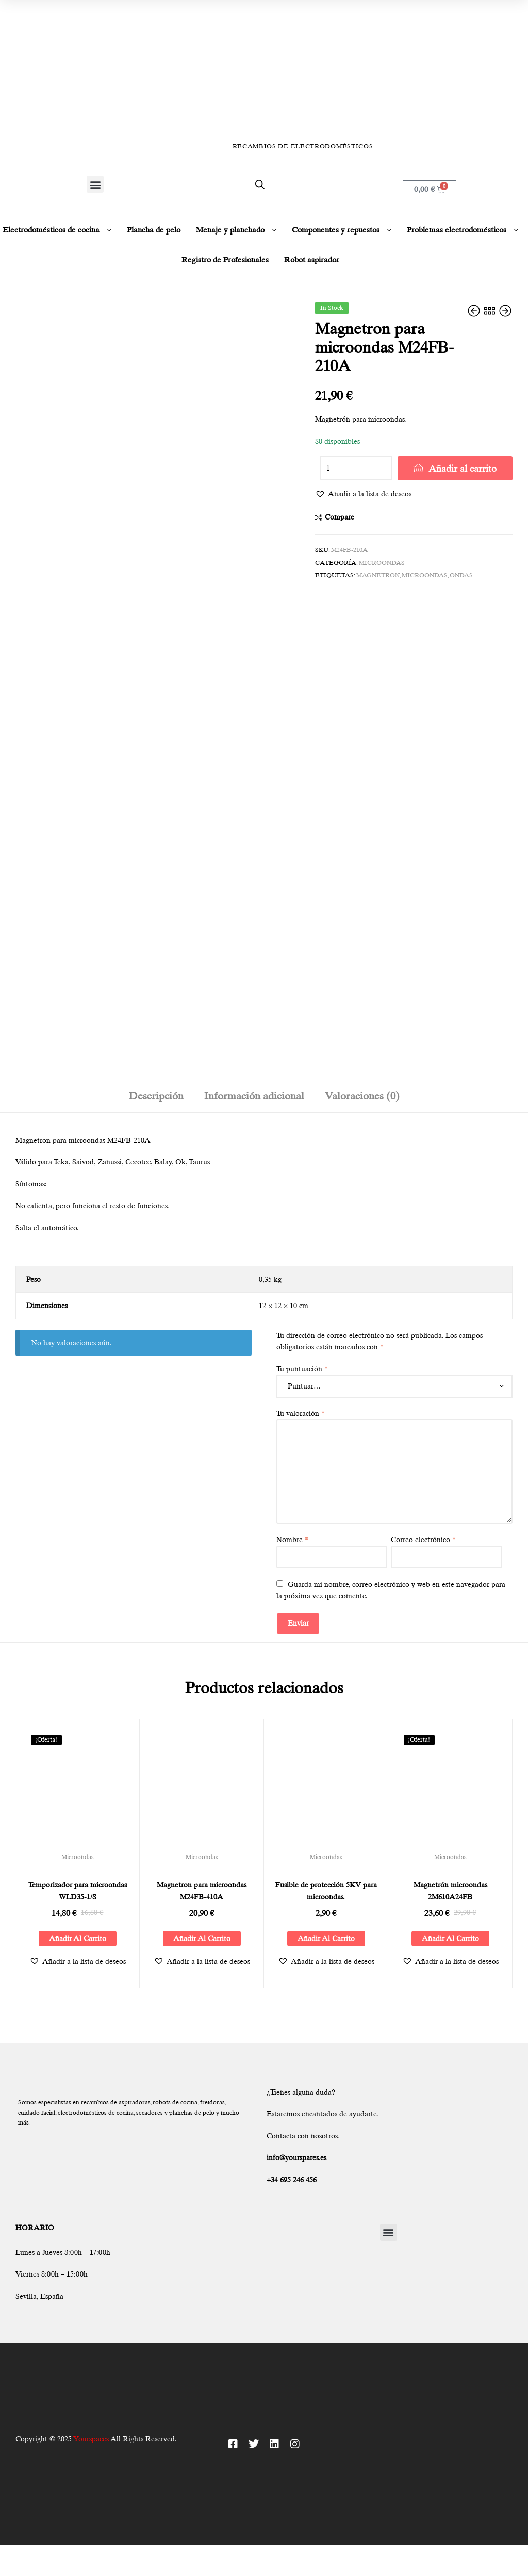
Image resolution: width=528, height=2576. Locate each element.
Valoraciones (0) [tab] (362, 1096)
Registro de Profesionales (225, 259)
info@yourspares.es (296, 2157)
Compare (339, 517)
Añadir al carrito (462, 468)
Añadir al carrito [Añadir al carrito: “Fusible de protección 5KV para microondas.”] (326, 1938)
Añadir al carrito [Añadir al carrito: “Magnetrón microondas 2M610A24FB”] (450, 1938)
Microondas (382, 562)
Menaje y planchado (230, 230)
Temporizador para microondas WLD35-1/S (77, 1891)
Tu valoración (300, 1413)
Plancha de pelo (153, 230)
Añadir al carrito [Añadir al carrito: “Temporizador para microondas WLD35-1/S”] (77, 1938)
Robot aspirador (311, 259)
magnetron (377, 575)
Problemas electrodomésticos (456, 230)
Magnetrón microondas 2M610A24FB (450, 1891)
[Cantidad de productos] (356, 468)
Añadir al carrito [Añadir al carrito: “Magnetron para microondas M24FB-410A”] (201, 1938)
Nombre (292, 1539)
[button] (95, 184)
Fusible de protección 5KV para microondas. (326, 1891)
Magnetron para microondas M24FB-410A (201, 1891)
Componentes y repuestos (336, 230)
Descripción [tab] (156, 1096)
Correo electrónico (423, 1539)
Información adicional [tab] (254, 1096)
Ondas (461, 575)
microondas (424, 575)
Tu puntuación (302, 1369)
